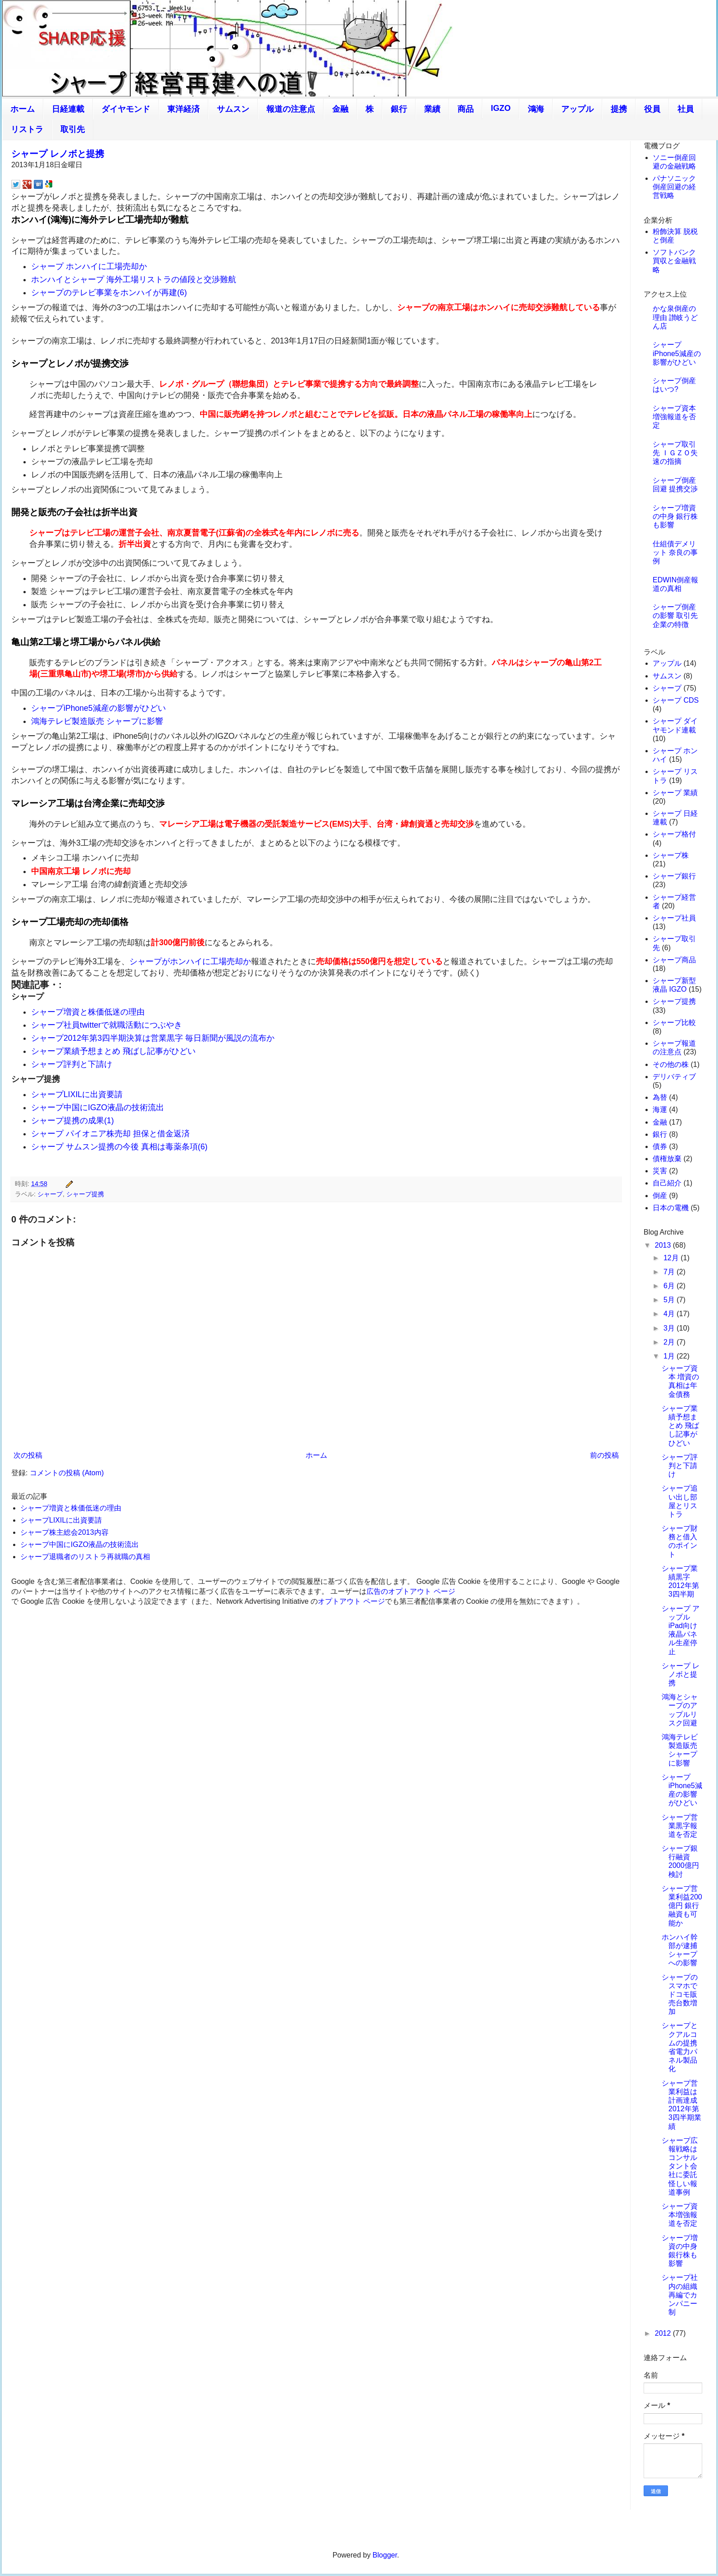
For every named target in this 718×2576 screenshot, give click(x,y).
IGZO (501, 108)
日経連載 (68, 109)
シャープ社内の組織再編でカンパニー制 (680, 2295)
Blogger (385, 2555)
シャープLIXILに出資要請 (77, 1094)
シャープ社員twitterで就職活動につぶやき (106, 1024)
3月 (670, 1328)
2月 (670, 1342)
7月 (670, 1272)
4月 (670, 1314)
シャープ (50, 1194)
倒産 (660, 1195)
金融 (340, 109)
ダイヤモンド (125, 109)
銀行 (399, 109)
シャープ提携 (85, 1194)
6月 (670, 1286)
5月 (670, 1300)
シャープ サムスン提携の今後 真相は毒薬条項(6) (119, 1146)
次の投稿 (28, 1455)
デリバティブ (674, 1076)
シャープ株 (671, 855)
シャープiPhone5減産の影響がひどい (98, 708)
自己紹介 (667, 1183)
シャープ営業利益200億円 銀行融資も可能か (682, 1906)
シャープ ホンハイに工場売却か (89, 266)
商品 (465, 109)
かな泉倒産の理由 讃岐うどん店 (675, 317)
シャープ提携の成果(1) (72, 1120)
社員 (685, 109)
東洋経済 (183, 109)
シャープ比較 (674, 1022)
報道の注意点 (290, 109)
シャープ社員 (674, 918)
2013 (664, 1245)
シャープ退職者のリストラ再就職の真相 (85, 1556)
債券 (660, 1146)
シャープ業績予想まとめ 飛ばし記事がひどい (113, 1051)
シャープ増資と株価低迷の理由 (88, 1011)
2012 (664, 2333)
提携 (619, 109)
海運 (660, 1109)
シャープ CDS (676, 700)
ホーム (22, 109)
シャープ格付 (674, 834)
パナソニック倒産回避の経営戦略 (674, 186)
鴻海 (536, 109)
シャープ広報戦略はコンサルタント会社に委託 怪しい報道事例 (680, 2166)
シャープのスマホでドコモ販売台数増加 (680, 1994)
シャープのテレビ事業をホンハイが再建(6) (109, 292)
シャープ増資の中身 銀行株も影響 (675, 516)
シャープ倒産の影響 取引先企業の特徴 (675, 615)
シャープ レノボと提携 (57, 154)
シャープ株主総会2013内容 (64, 1532)
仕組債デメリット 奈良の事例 (675, 552)
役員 (652, 109)
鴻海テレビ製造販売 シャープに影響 (97, 721)
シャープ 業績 (675, 792)
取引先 (72, 129)
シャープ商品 (674, 960)
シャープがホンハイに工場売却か (190, 961)
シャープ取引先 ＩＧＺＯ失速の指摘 (675, 452)
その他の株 (671, 1064)
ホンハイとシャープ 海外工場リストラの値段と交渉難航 (133, 279)
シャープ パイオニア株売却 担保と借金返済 (110, 1133)
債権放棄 (667, 1158)
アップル (577, 109)
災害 (660, 1171)
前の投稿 (604, 1455)
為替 (660, 1097)
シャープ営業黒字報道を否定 (680, 1825)
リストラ (27, 129)
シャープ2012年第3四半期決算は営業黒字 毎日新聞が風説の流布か (152, 1038)
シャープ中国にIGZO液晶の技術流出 (97, 1107)
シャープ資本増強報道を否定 (674, 416)
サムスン (233, 109)
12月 (672, 1258)
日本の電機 (671, 1208)
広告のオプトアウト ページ (410, 1591)
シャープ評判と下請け (71, 1064)
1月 (670, 1356)
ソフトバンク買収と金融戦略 (674, 260)
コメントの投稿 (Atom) (67, 1473)
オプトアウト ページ (351, 1601)
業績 (432, 109)
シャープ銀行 (674, 876)
